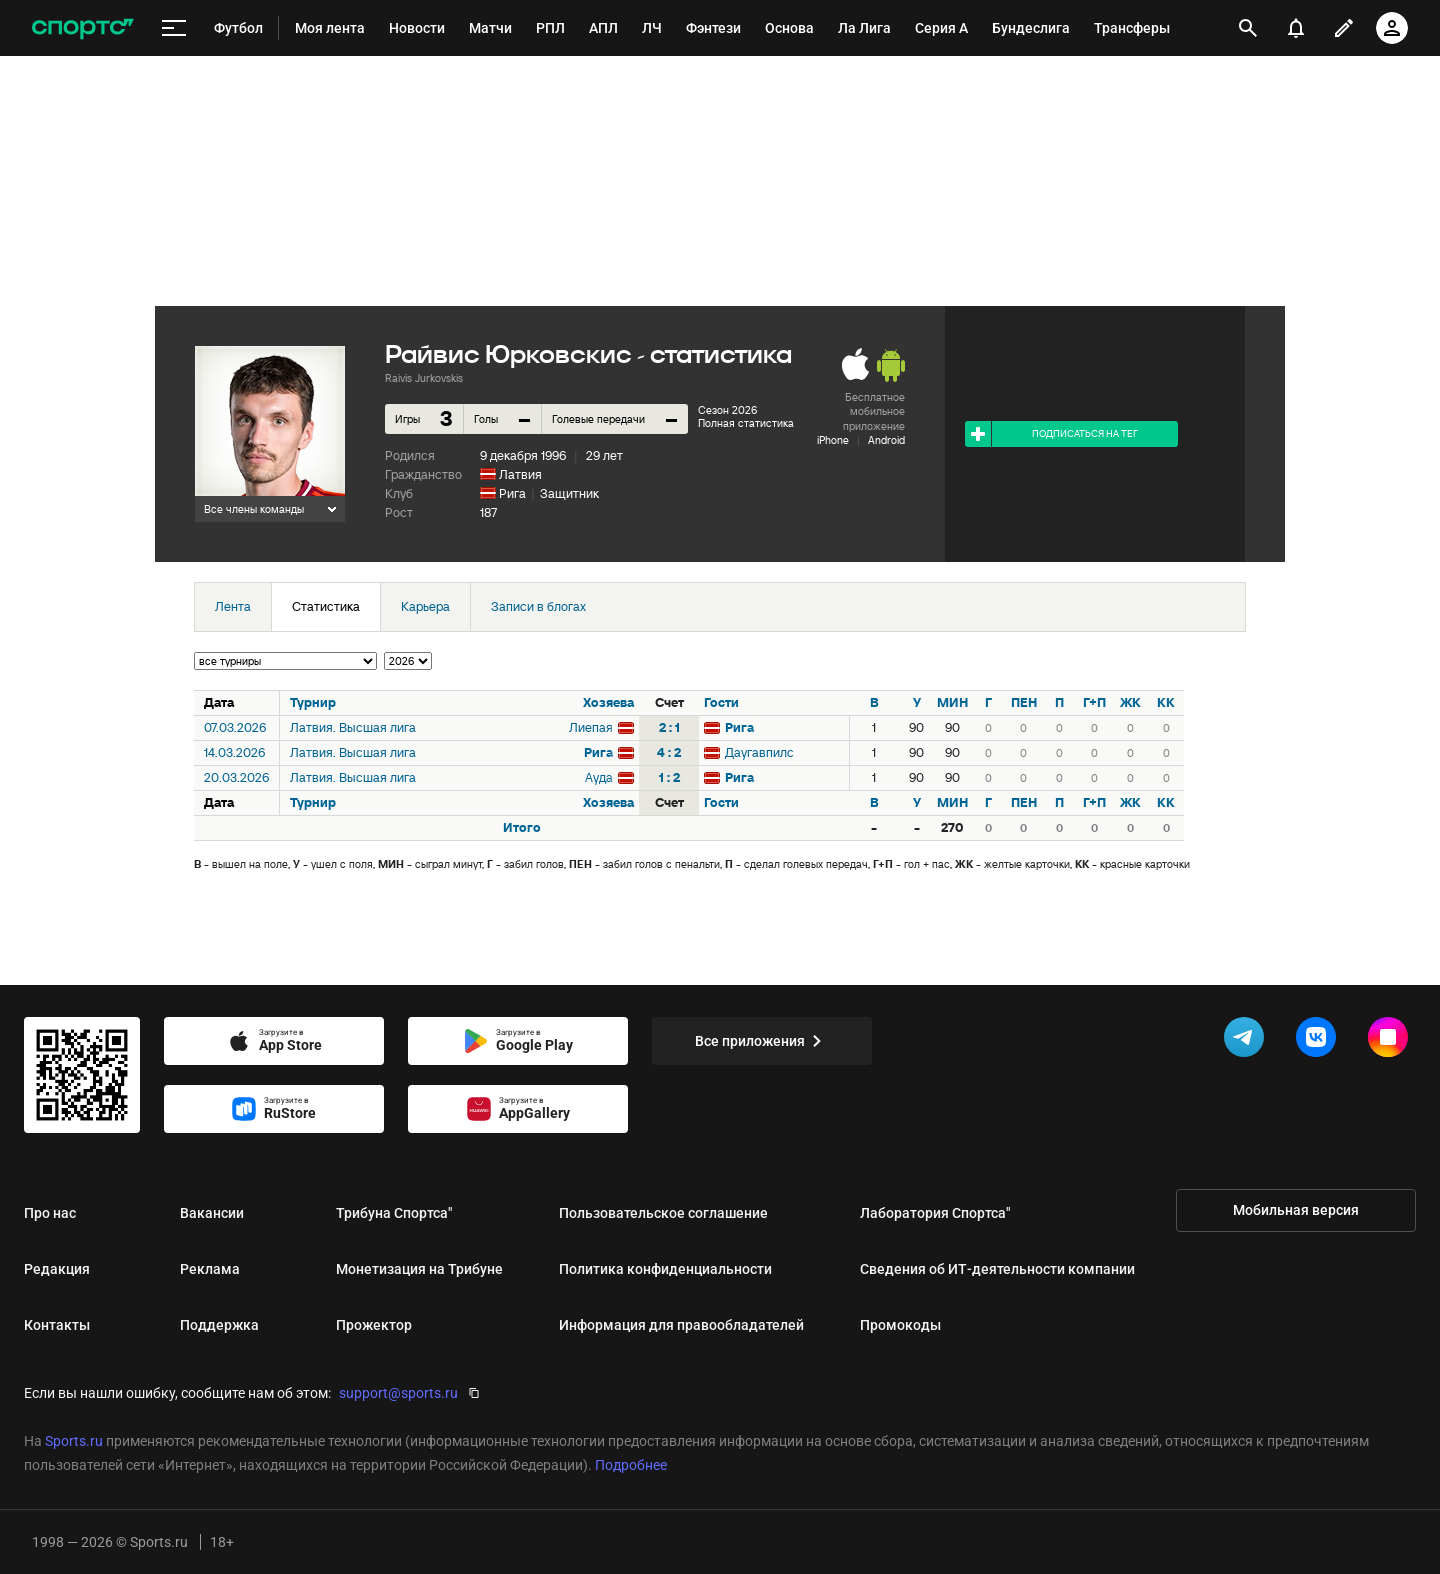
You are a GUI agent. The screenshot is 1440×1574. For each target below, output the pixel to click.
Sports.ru (74, 1441)
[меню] (174, 28)
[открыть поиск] (1248, 28)
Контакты (57, 1325)
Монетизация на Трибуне (419, 1269)
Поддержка (219, 1325)
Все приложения (762, 1041)
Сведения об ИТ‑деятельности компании (997, 1269)
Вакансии (212, 1213)
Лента (233, 606)
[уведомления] (1296, 28)
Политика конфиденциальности (665, 1269)
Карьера (425, 606)
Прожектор (374, 1325)
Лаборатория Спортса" (935, 1213)
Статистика (326, 606)
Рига (512, 493)
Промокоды (900, 1325)
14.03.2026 (234, 752)
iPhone (833, 440)
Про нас (50, 1213)
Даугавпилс (759, 752)
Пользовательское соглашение (663, 1213)
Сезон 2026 (727, 410)
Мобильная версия (1296, 1210)
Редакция (57, 1269)
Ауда (599, 777)
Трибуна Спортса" (394, 1213)
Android (886, 440)
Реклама (210, 1269)
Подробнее (631, 1465)
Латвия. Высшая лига (353, 727)
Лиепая (591, 727)
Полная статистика (746, 423)
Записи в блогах (538, 606)
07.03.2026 (235, 727)
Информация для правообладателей (681, 1325)
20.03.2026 (236, 777)
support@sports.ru (398, 1393)
